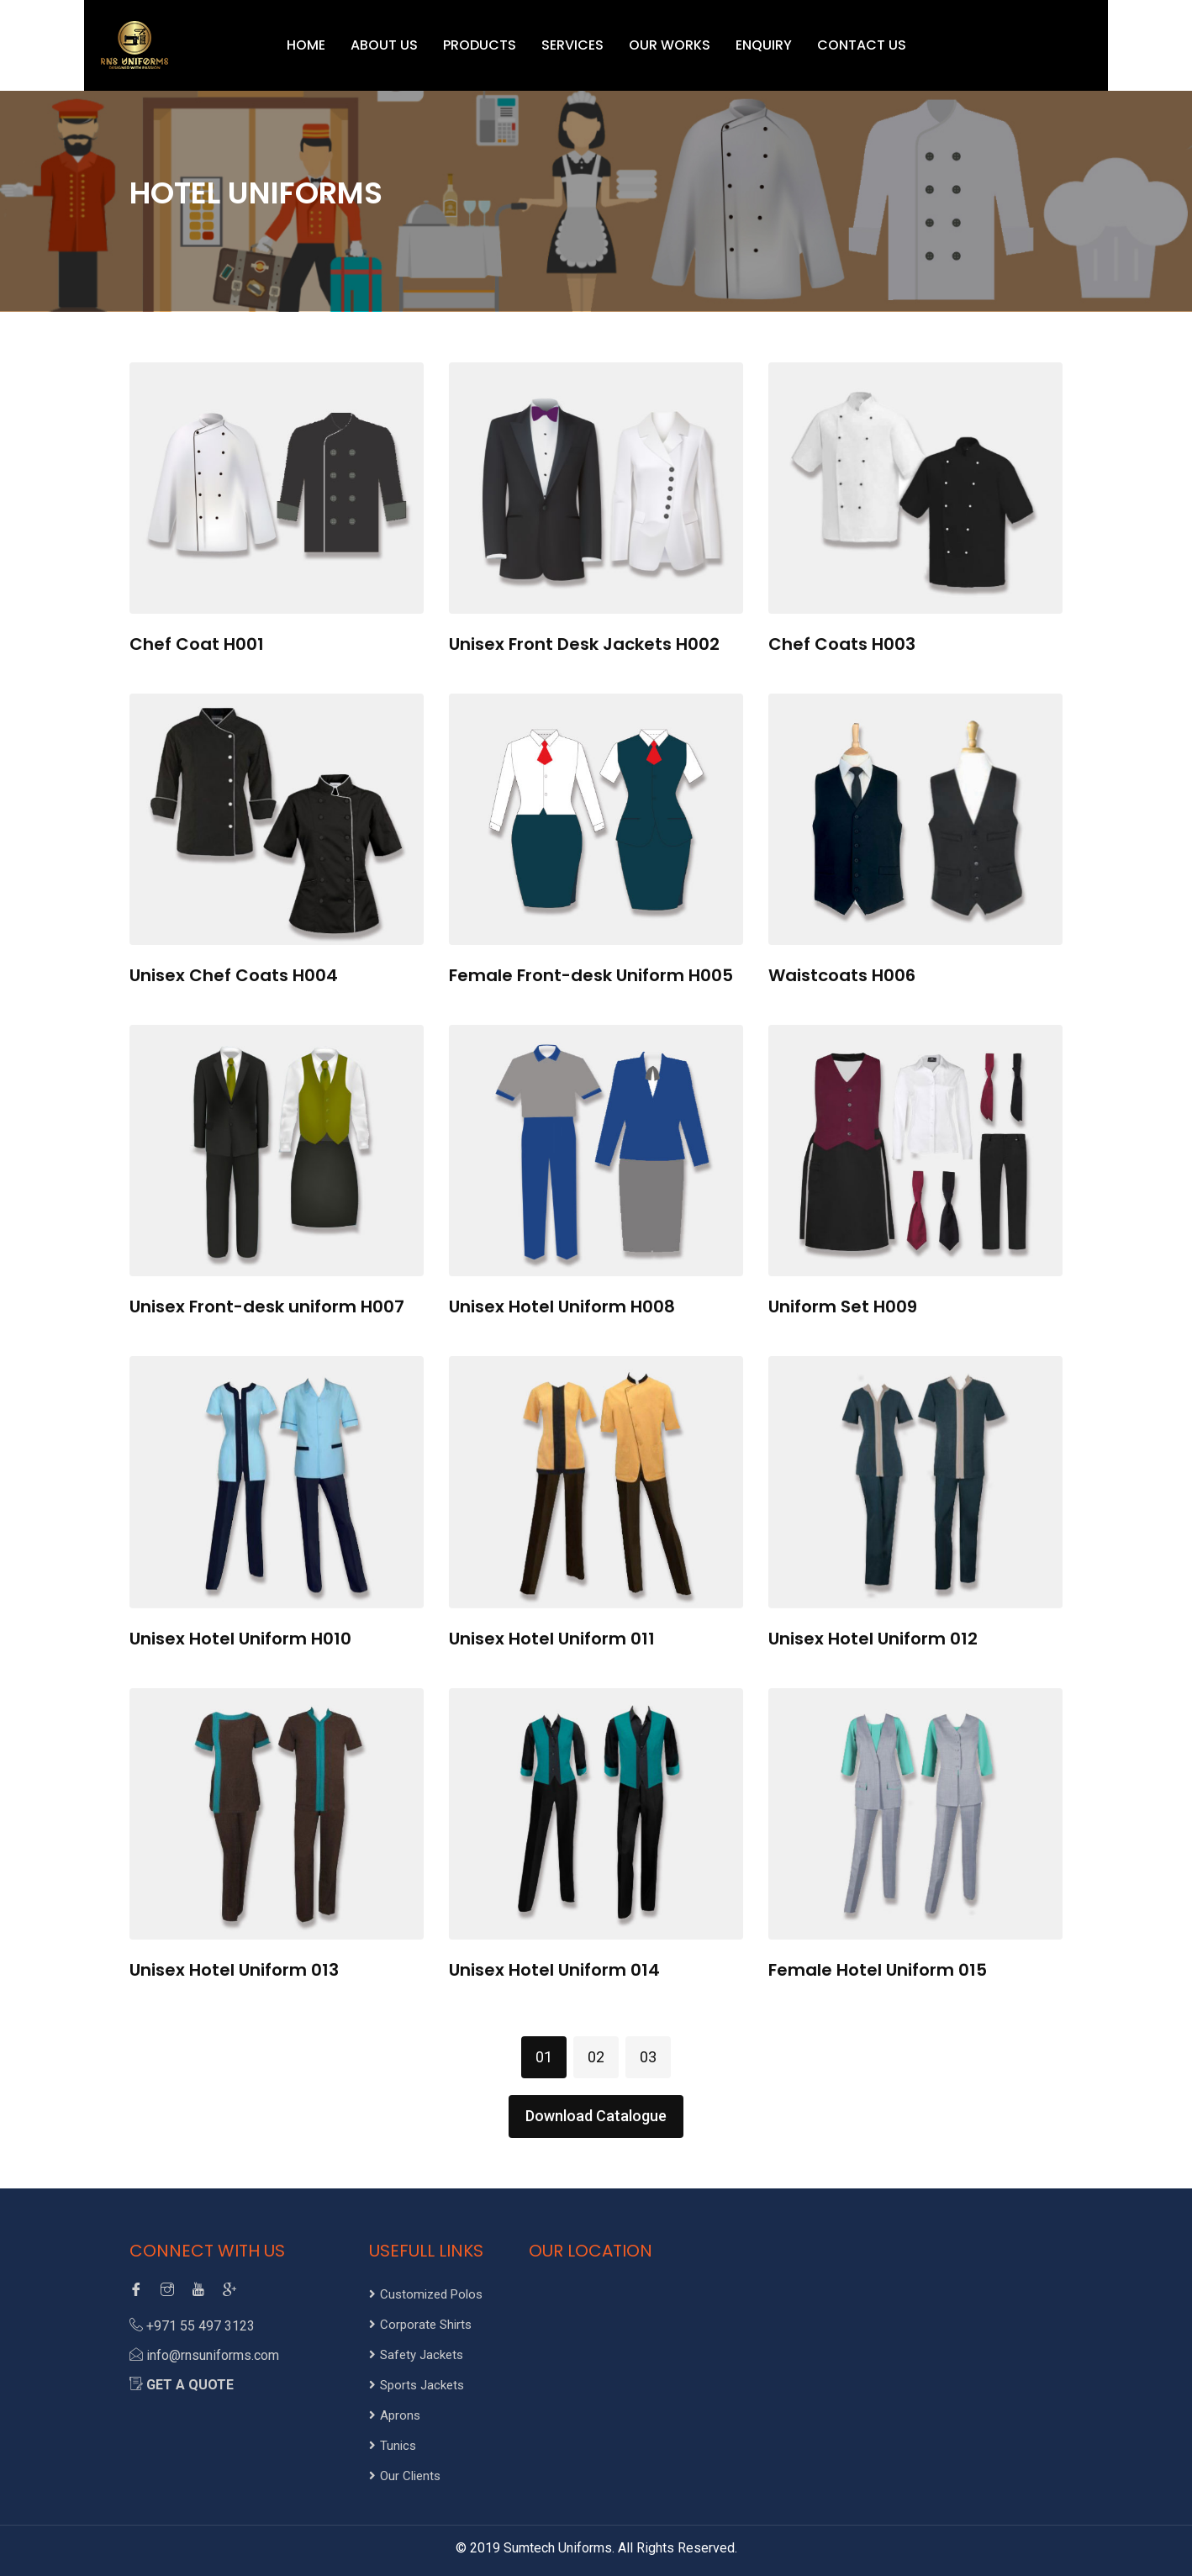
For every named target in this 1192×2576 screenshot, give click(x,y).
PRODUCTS (479, 45)
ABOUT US (384, 45)
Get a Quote (190, 2385)
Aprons (394, 2415)
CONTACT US (861, 45)
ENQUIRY (764, 45)
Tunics (392, 2445)
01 (543, 2057)
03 (648, 2057)
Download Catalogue (596, 2116)
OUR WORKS (669, 45)
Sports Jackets (416, 2385)
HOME (306, 45)
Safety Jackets (416, 2354)
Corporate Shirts (420, 2324)
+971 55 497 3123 (200, 2326)
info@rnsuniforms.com (212, 2355)
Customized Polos (426, 2294)
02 (596, 2057)
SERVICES (572, 45)
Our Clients (404, 2476)
